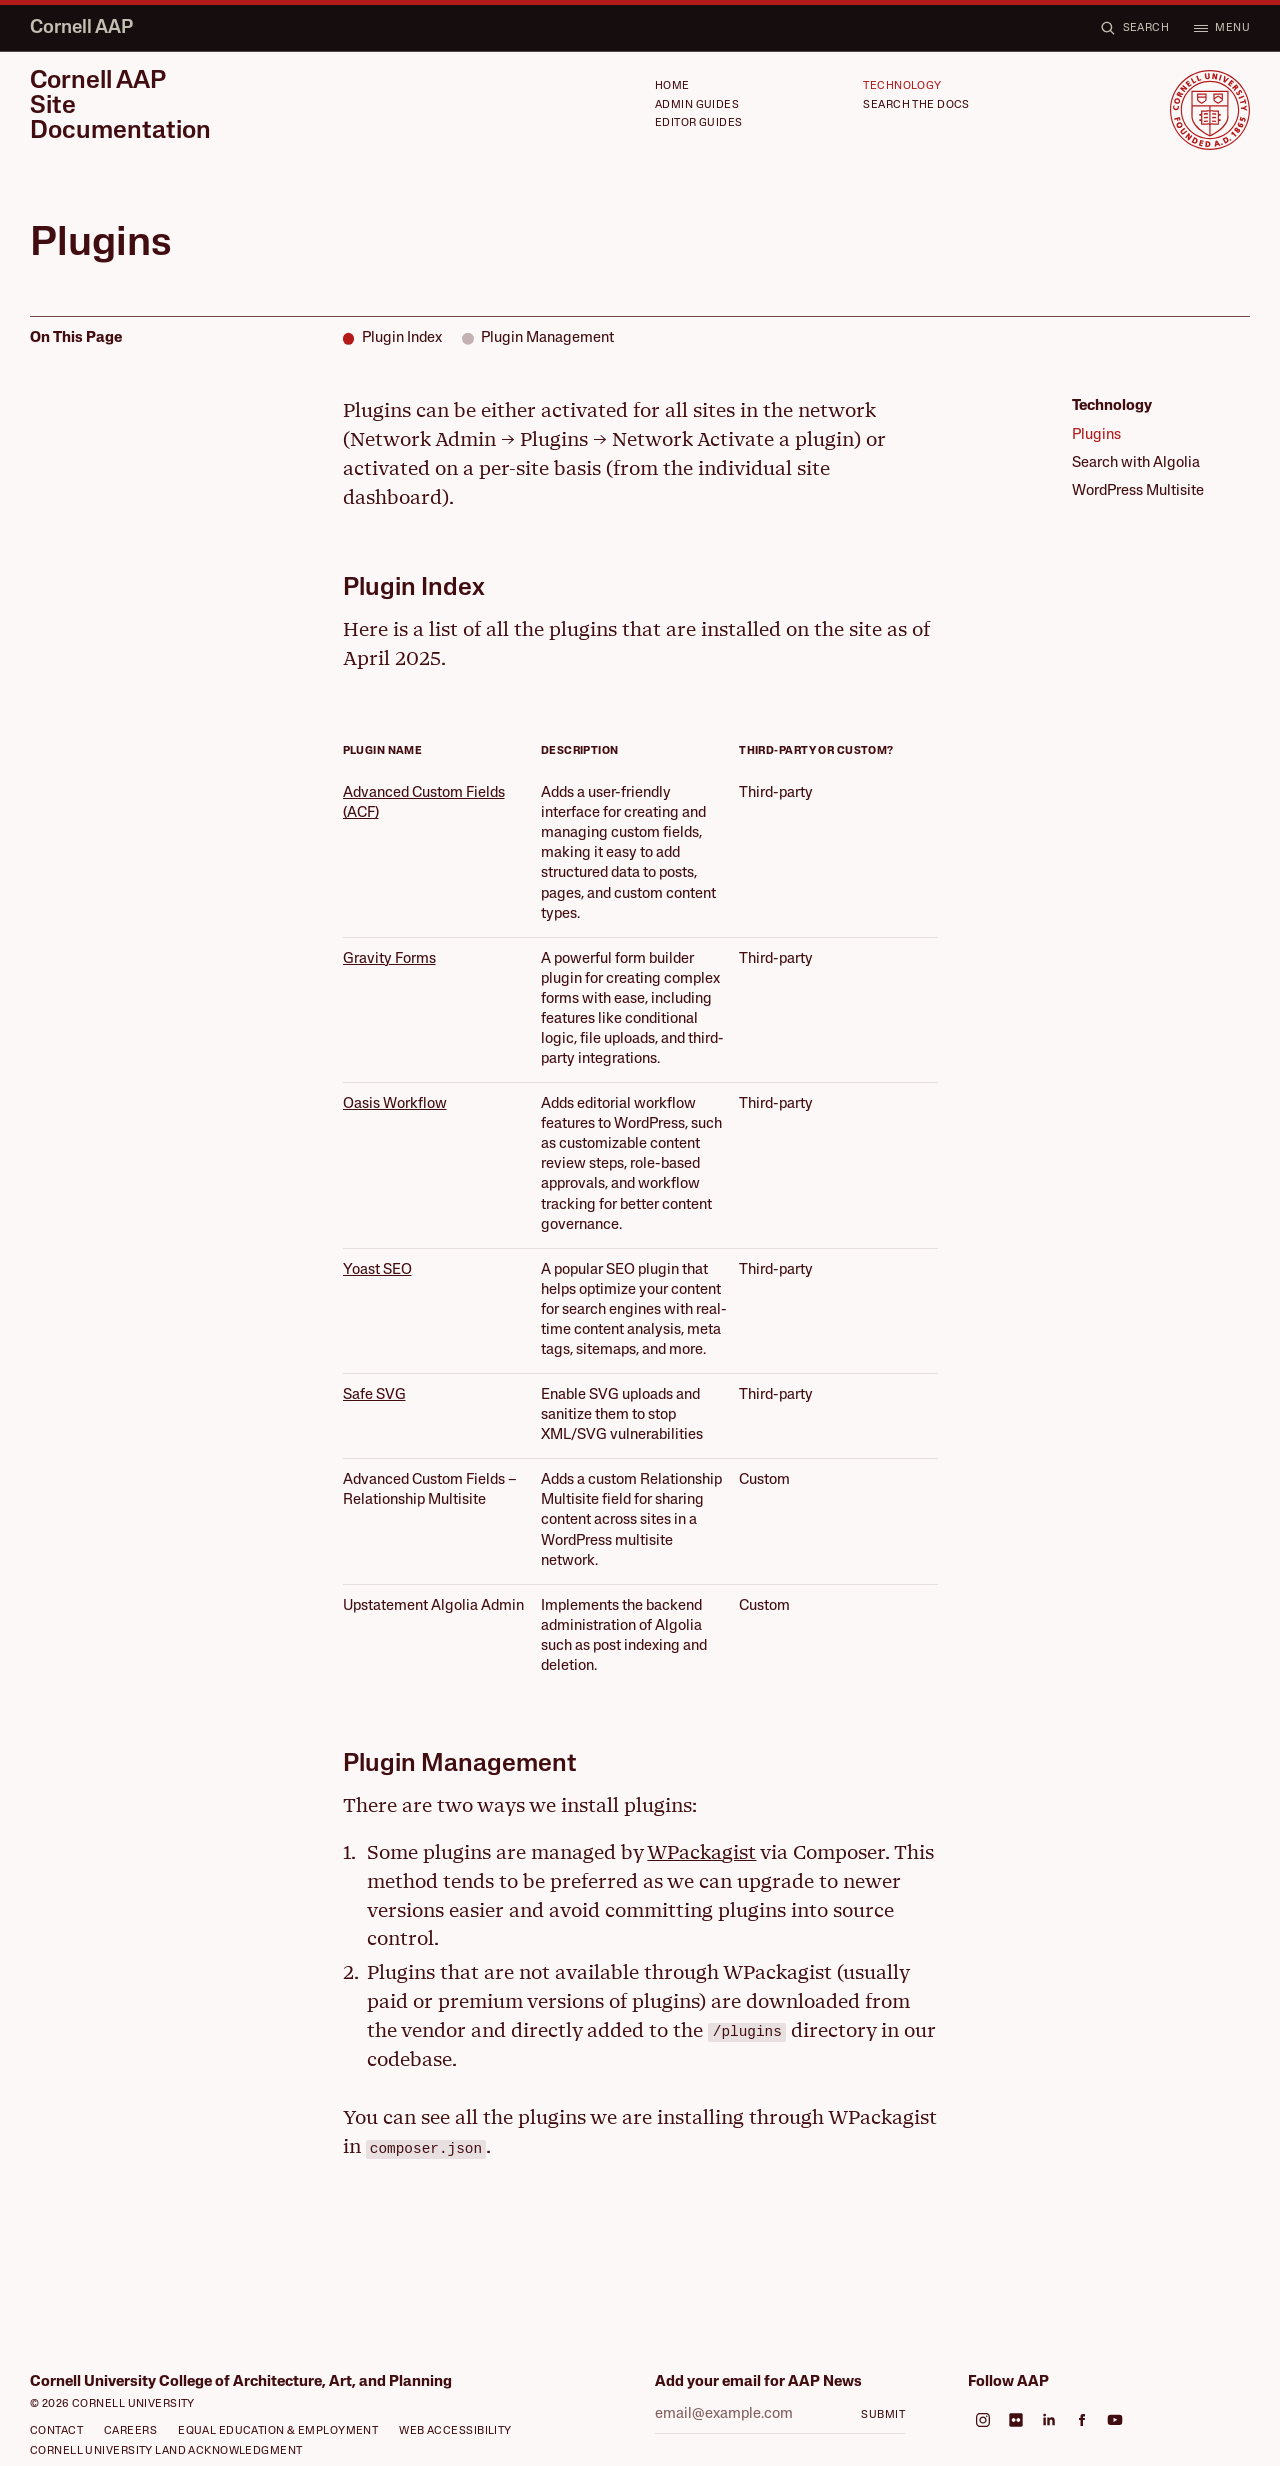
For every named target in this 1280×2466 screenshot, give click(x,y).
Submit (883, 2415)
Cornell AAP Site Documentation (120, 107)
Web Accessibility (455, 2431)
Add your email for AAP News (758, 2382)
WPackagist (701, 1852)
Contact (56, 2431)
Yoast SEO (377, 1270)
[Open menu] (1221, 28)
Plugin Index (402, 338)
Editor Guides (699, 123)
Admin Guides (697, 105)
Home (672, 86)
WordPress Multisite (1138, 491)
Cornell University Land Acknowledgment (166, 2451)
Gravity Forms (389, 959)
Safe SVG (374, 1395)
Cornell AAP (81, 29)
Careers (130, 2431)
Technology (902, 86)
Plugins (1096, 435)
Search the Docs (916, 105)
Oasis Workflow (395, 1104)
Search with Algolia (1136, 463)
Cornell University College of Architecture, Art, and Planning (241, 2382)
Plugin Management (547, 338)
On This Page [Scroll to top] (76, 338)
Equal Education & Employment (278, 2431)
